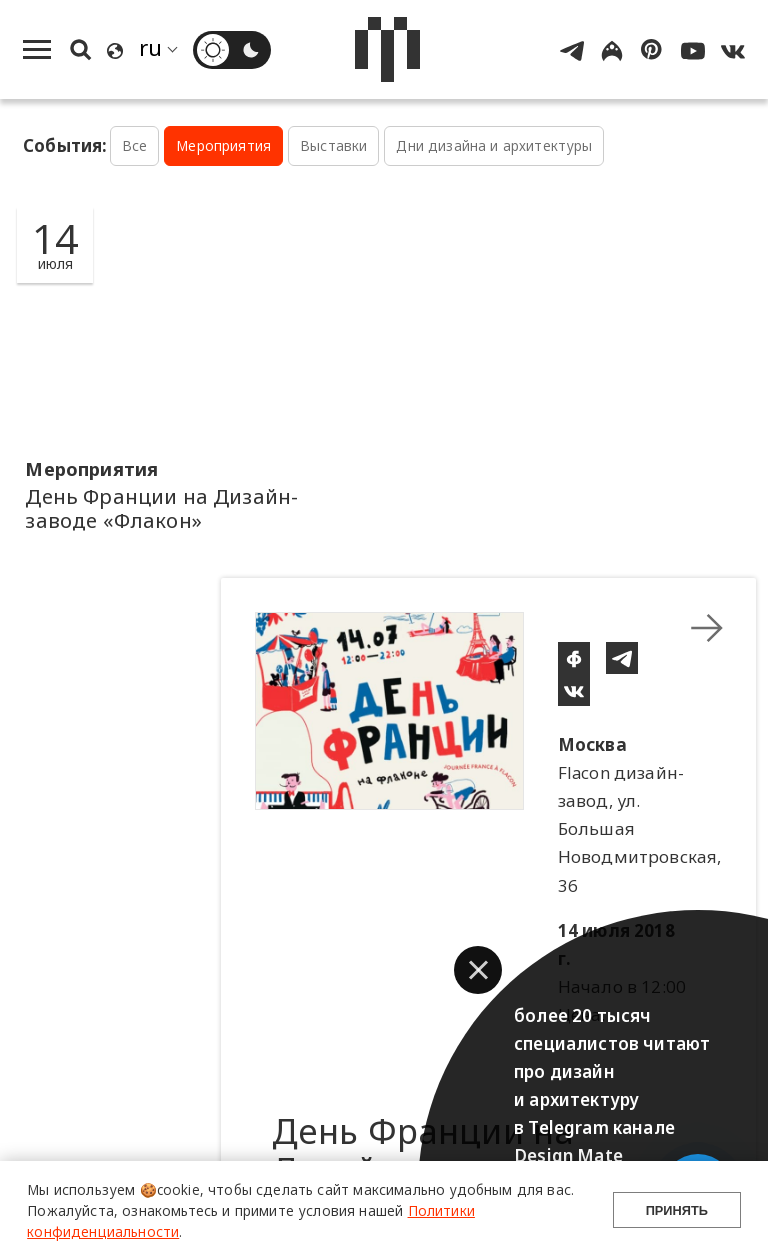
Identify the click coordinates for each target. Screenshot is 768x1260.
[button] (478, 970)
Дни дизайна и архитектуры (494, 145)
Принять (677, 1210)
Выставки (333, 145)
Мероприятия (223, 145)
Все (135, 145)
